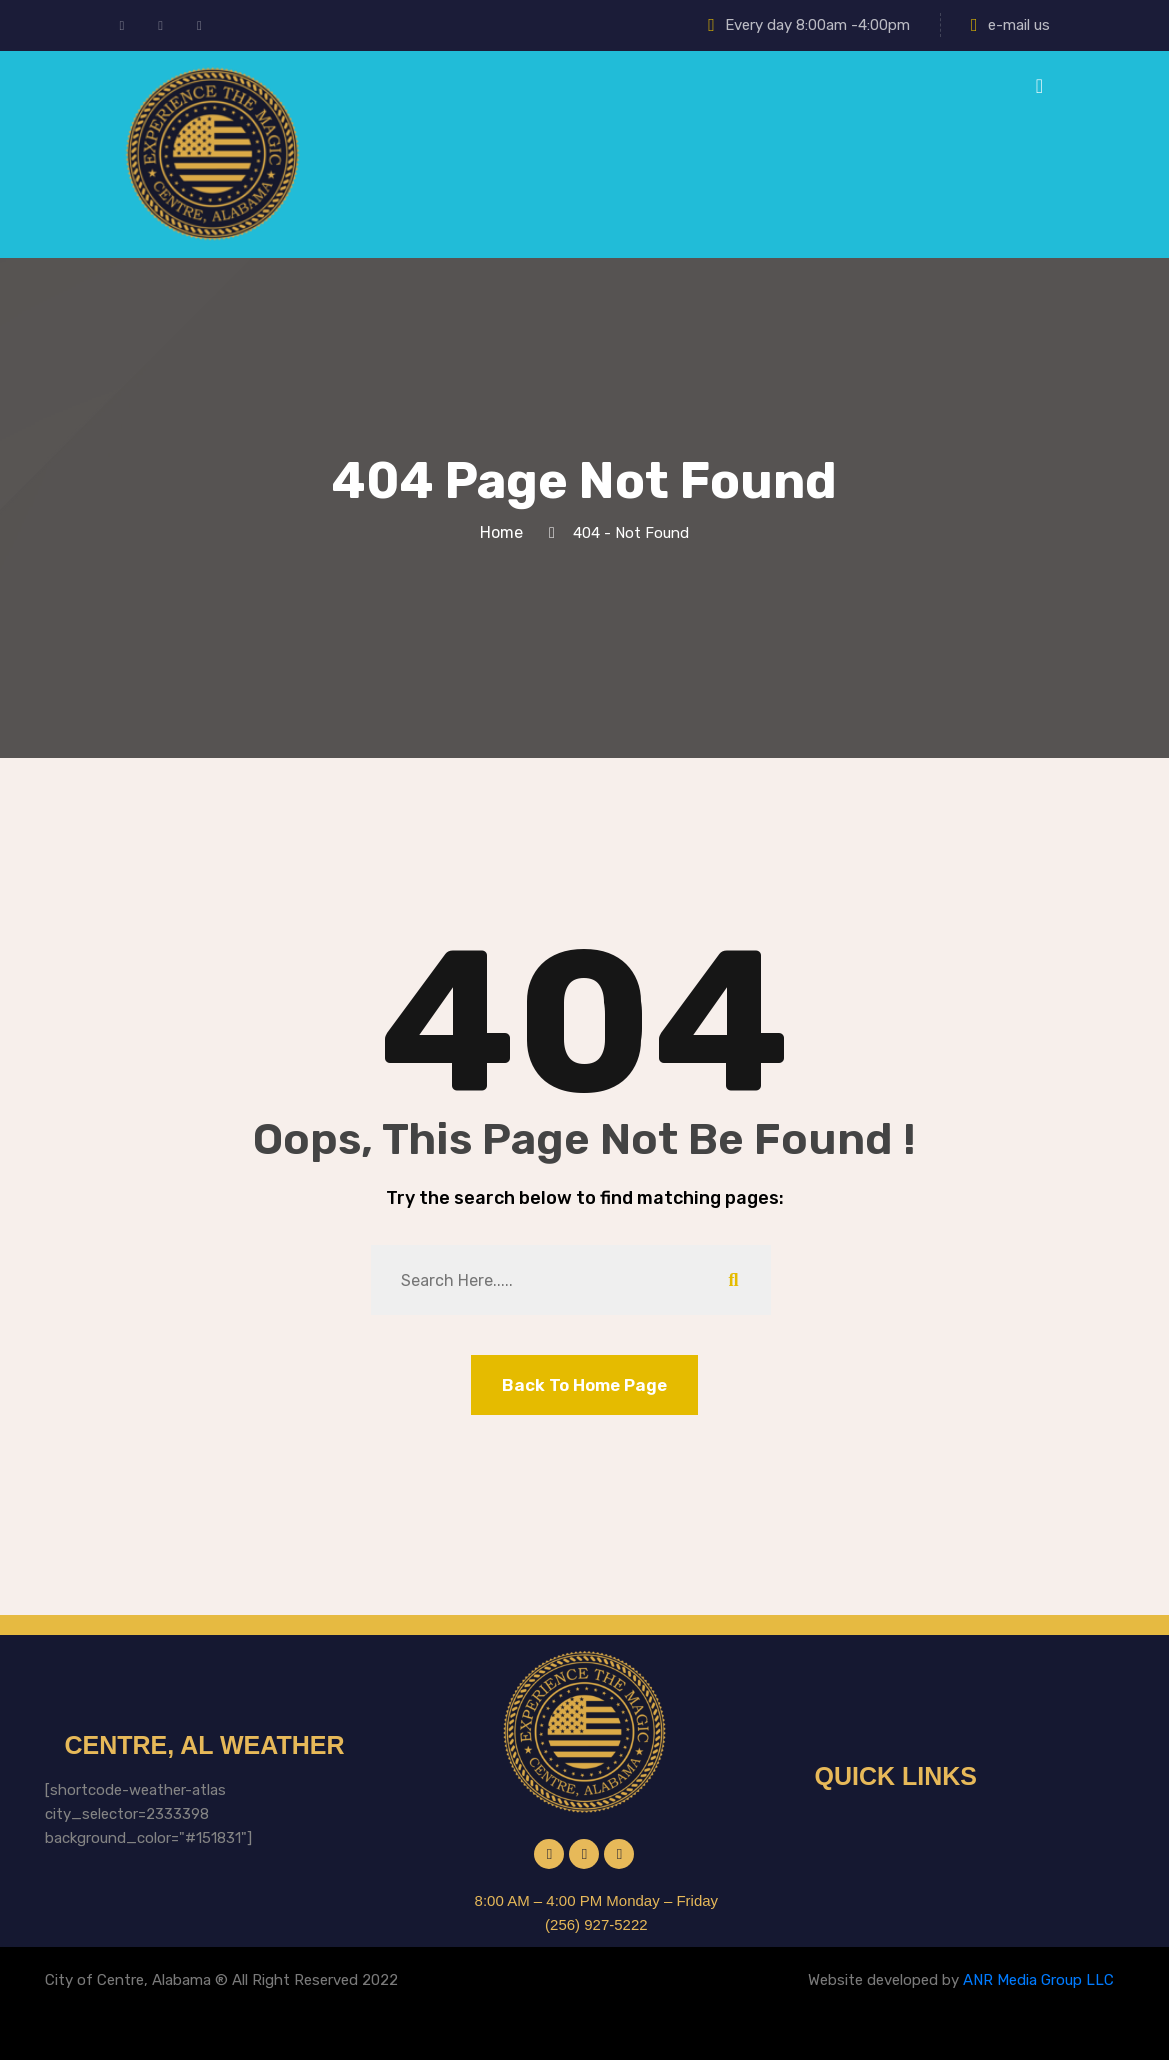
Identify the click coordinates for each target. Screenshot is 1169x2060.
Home (505, 532)
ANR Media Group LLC (1038, 1980)
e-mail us (1010, 25)
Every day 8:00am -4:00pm (809, 25)
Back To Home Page (584, 1385)
